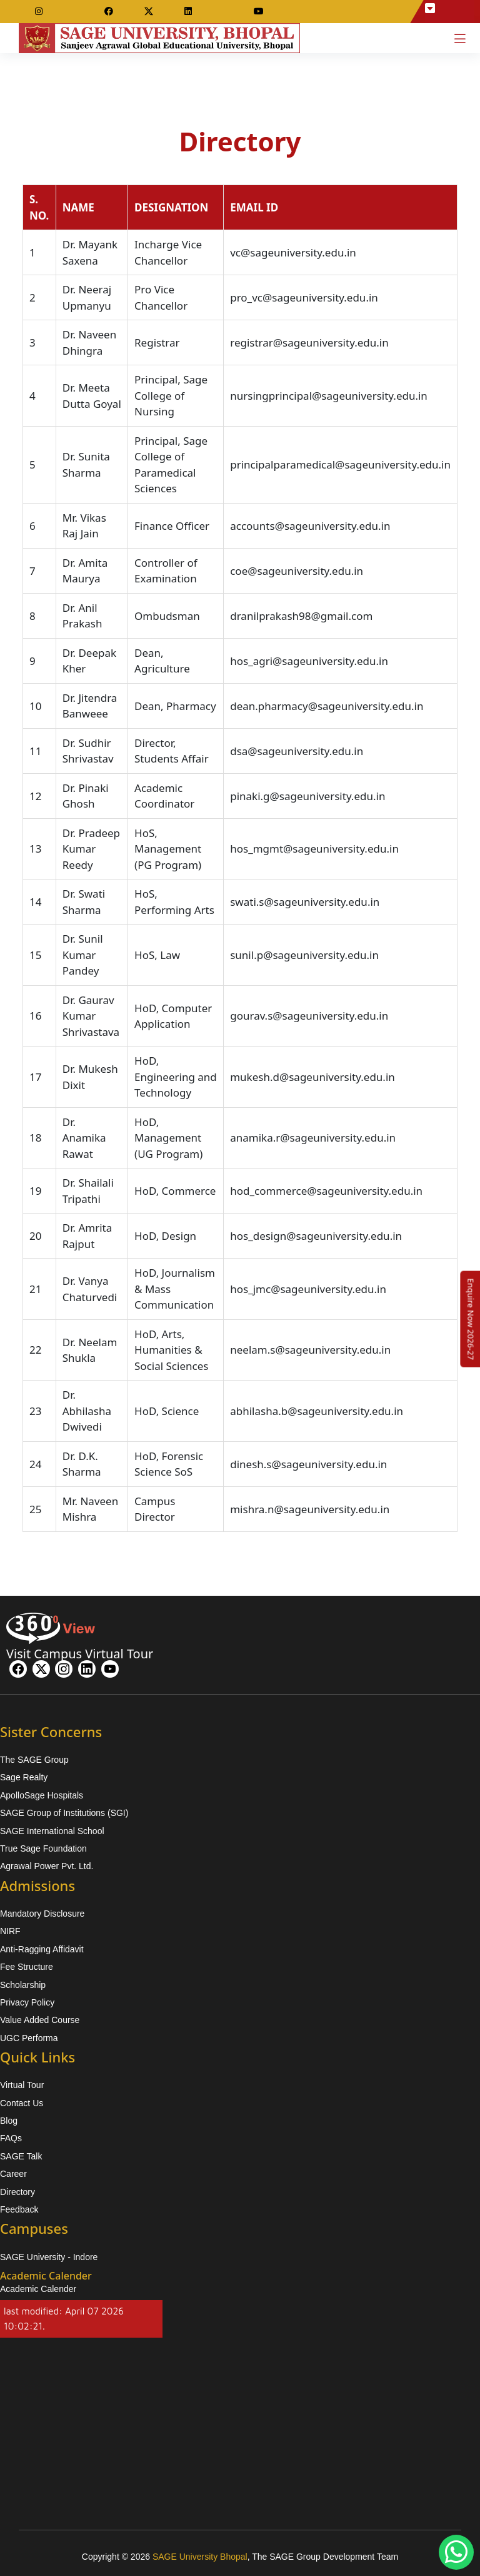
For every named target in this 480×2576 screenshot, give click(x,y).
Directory (17, 2192)
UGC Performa (29, 2038)
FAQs (11, 2138)
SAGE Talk (21, 2156)
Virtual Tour (22, 2085)
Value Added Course (39, 2020)
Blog (9, 2121)
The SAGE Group (34, 1760)
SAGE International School (52, 1831)
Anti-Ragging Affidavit (42, 1949)
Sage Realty (24, 1777)
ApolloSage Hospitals (41, 1795)
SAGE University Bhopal (200, 2557)
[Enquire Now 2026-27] (471, 1319)
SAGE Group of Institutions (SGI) (64, 1813)
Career (13, 2174)
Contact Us (21, 2103)
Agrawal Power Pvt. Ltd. (46, 1866)
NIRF (10, 1931)
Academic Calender (38, 2289)
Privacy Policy (27, 2002)
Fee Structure (26, 1967)
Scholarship (23, 1985)
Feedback (19, 2209)
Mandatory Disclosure (42, 1914)
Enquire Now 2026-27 (470, 1319)
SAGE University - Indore (49, 2257)
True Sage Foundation (43, 1848)
